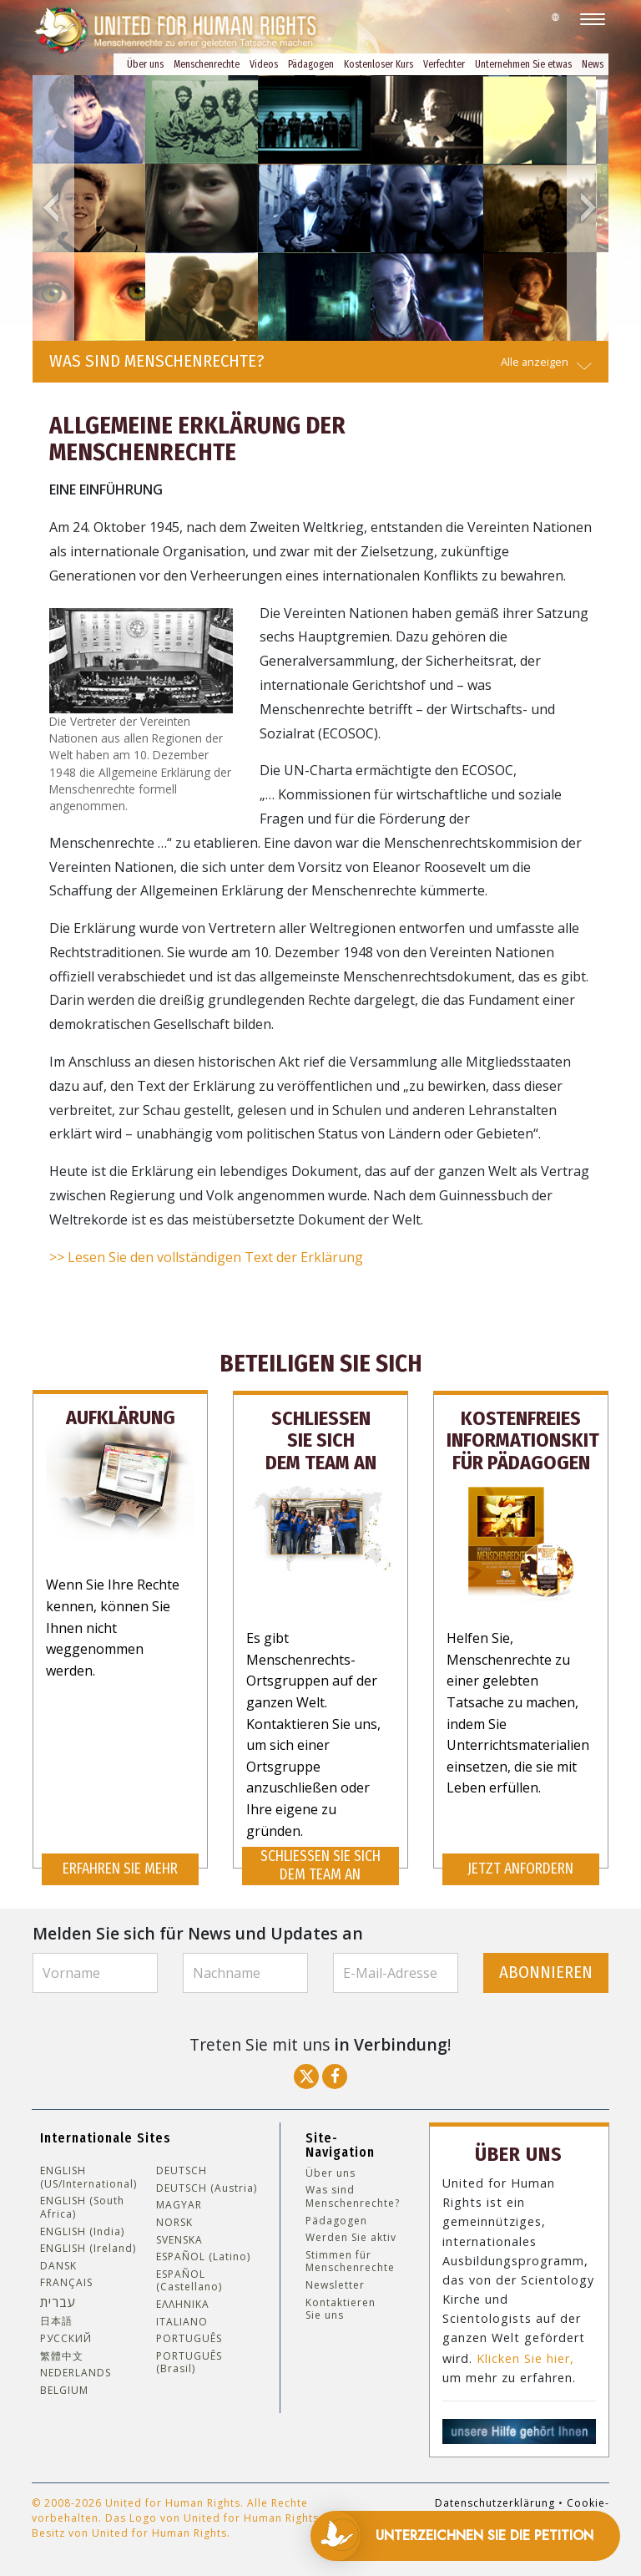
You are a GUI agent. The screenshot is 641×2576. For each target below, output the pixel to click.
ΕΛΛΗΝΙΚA (182, 2303)
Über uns (145, 64)
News (592, 64)
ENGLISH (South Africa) (82, 2206)
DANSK (58, 2265)
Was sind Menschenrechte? (352, 2195)
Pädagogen (311, 64)
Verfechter (444, 64)
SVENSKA (179, 2238)
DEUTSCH (181, 2170)
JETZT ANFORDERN (520, 1868)
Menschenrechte (207, 64)
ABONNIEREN (546, 1971)
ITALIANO (182, 2320)
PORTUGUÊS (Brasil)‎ (189, 2362)
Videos (264, 64)
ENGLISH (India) (82, 2230)
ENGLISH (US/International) (88, 2176)
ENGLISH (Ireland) (88, 2247)
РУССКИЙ (66, 2338)
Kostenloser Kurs (378, 64)
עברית (58, 2301)
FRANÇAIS (66, 2282)
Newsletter (335, 2284)
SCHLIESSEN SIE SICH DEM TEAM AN (320, 1865)
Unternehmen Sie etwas (523, 64)
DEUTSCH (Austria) (206, 2187)
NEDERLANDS (75, 2372)
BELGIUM (64, 2389)
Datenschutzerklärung (495, 2501)
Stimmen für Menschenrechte (350, 2261)
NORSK (174, 2222)
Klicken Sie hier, (525, 2357)
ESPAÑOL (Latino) (203, 2256)
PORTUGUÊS (189, 2338)
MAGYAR (179, 2204)
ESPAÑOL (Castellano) (189, 2280)
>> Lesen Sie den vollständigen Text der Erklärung (206, 1257)
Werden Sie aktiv (350, 2237)
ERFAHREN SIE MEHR (120, 1868)
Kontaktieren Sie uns (340, 2307)
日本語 (56, 2320)
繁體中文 (61, 2354)
